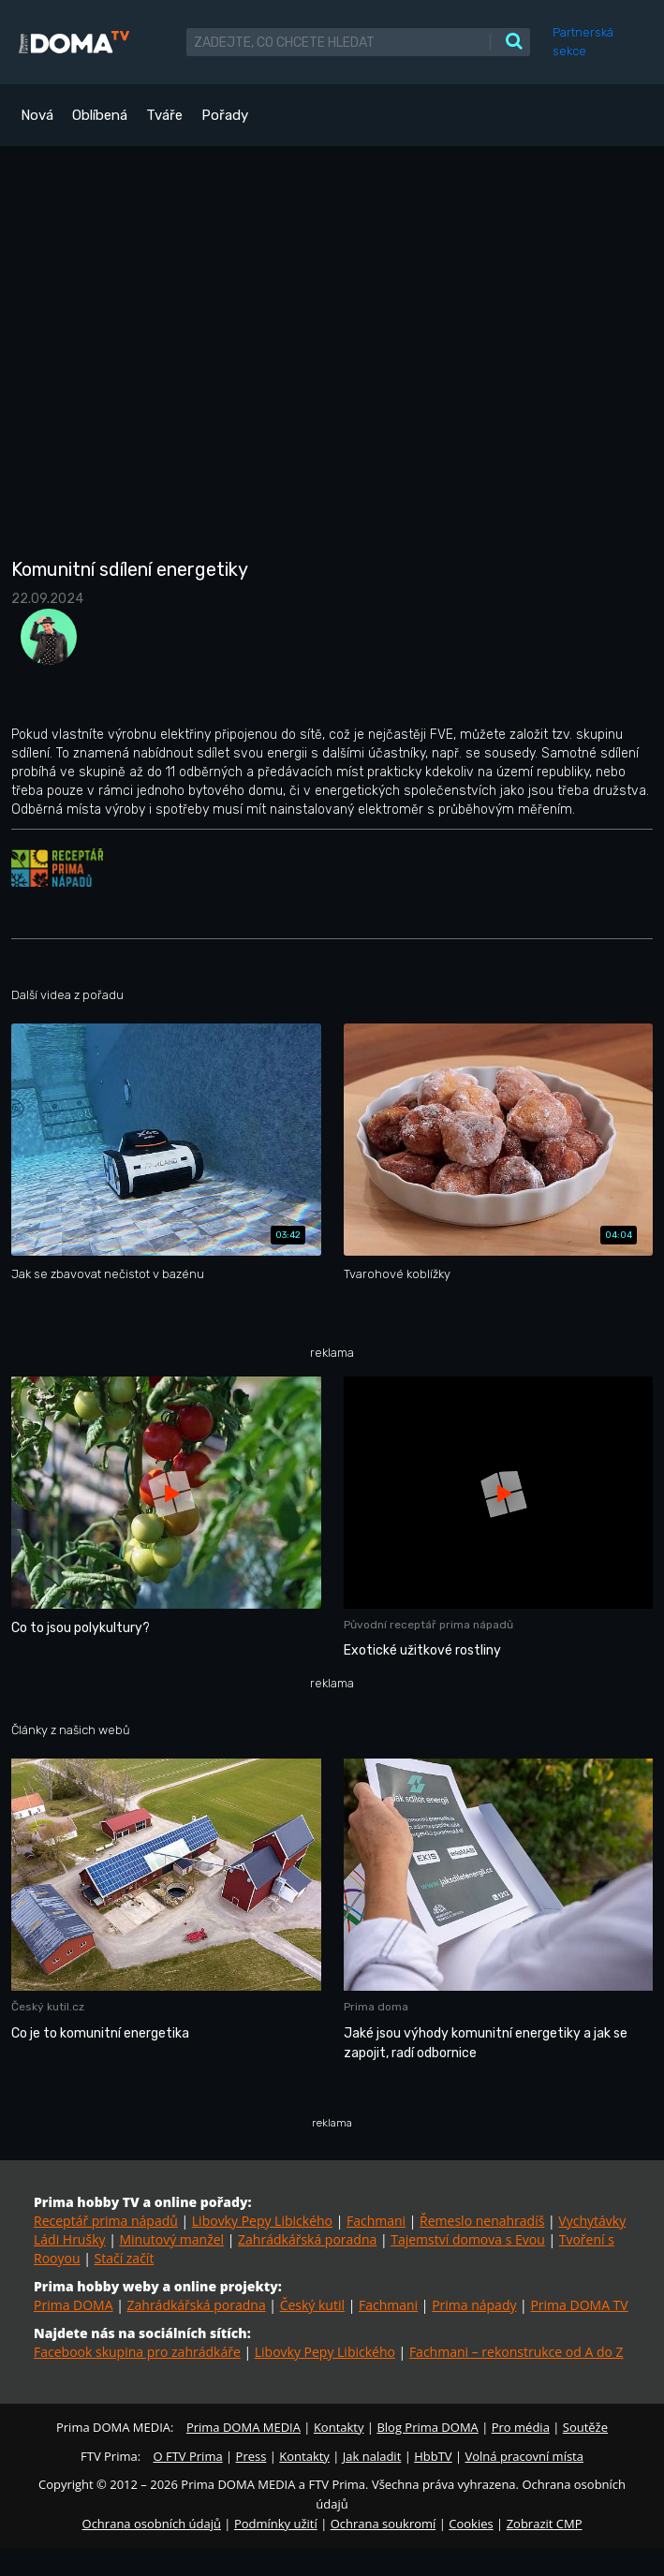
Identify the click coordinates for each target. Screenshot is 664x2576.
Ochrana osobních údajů (151, 2523)
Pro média (521, 2427)
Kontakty (339, 2427)
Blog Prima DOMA (427, 2427)
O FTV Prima (187, 2456)
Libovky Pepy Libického (262, 2221)
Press (251, 2456)
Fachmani (376, 2221)
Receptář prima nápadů (106, 2221)
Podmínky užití (275, 2523)
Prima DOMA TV (578, 2305)
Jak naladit (372, 2456)
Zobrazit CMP (545, 2523)
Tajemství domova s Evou (468, 2239)
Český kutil (312, 2305)
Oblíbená (99, 115)
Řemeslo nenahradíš (482, 2221)
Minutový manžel (171, 2239)
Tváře (164, 115)
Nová (37, 115)
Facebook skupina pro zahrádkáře (137, 2352)
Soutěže (585, 2427)
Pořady (224, 115)
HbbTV (432, 2456)
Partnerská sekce (583, 41)
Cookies (471, 2523)
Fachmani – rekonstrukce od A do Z (516, 2352)
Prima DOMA (73, 2305)
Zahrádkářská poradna (307, 2239)
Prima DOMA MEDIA (243, 2427)
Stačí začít (124, 2258)
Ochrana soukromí (383, 2523)
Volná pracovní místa (524, 2456)
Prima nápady (474, 2305)
